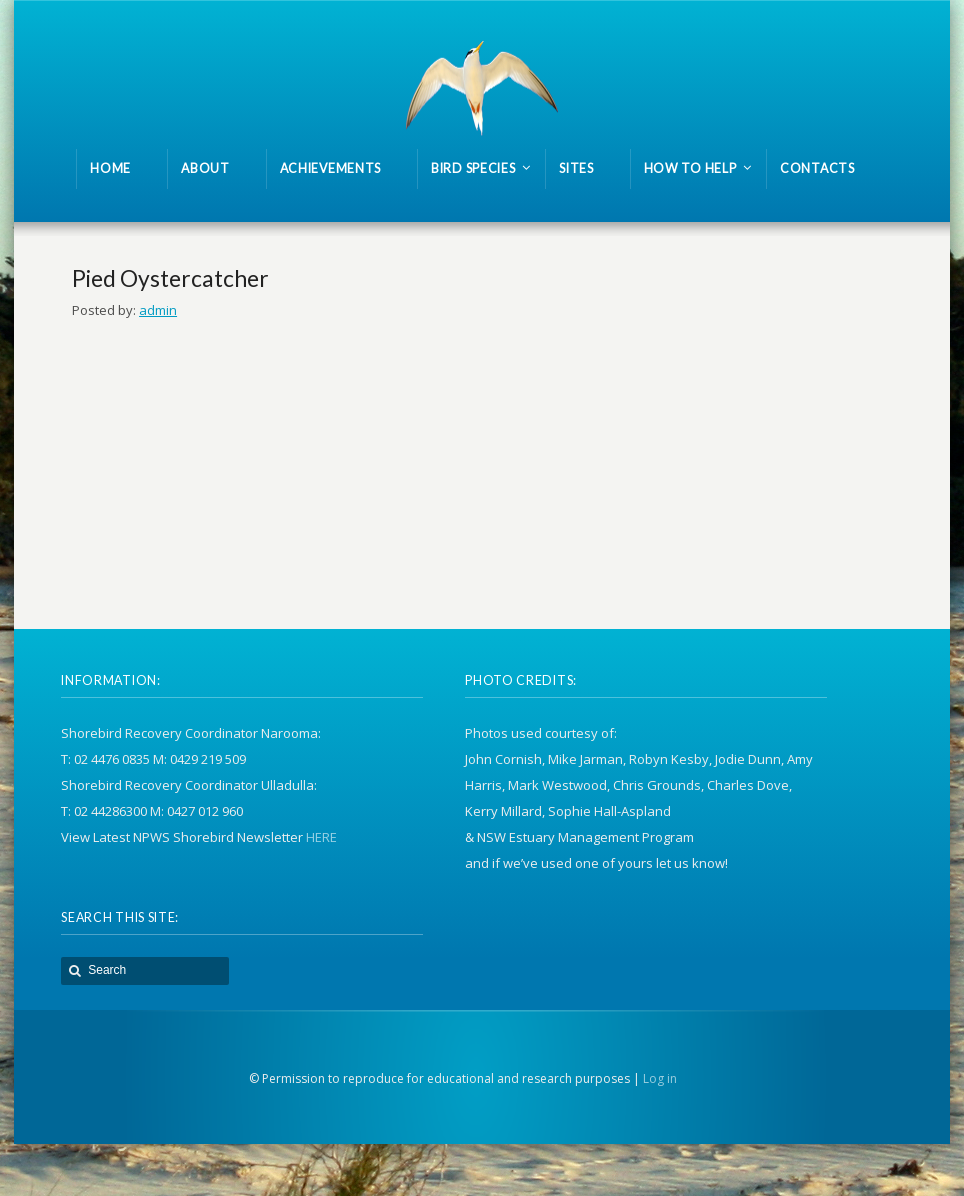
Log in (660, 1078)
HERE (321, 837)
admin (158, 310)
